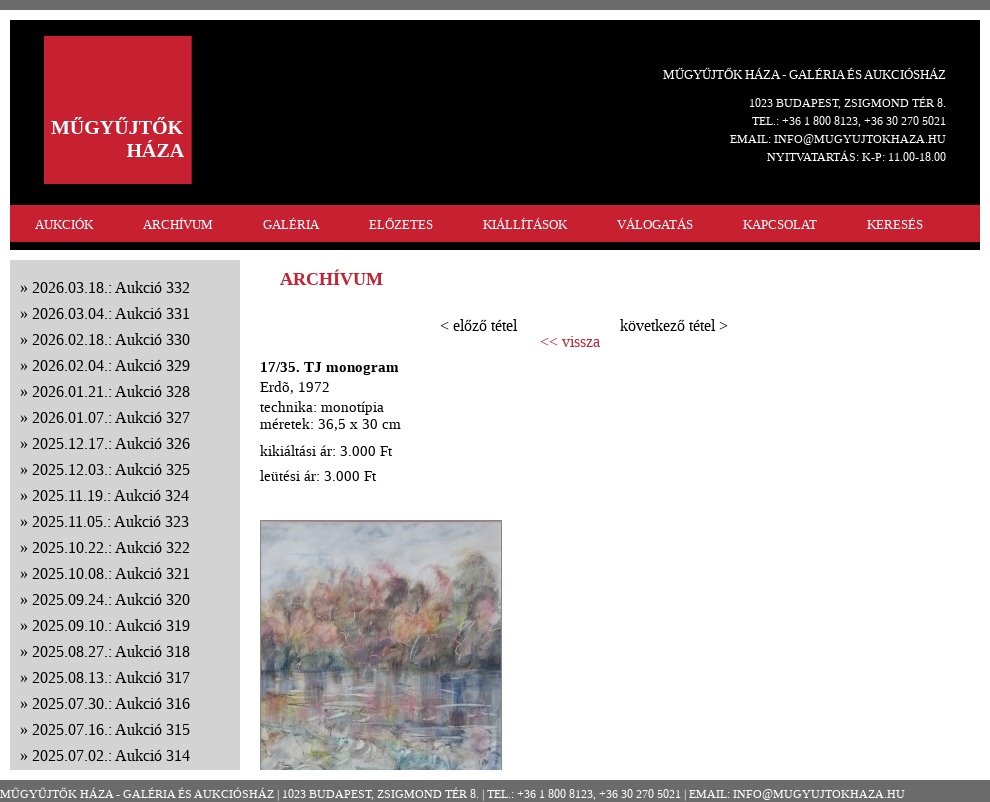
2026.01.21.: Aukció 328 (111, 391)
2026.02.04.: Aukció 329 (111, 365)
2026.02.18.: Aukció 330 (111, 339)
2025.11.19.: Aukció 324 (110, 495)
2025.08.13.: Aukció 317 (111, 677)
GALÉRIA (291, 224)
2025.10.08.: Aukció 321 (111, 573)
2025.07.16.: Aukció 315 (111, 729)
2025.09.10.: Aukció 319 (111, 625)
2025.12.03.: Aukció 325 (111, 469)
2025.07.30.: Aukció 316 (111, 703)
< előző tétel (478, 325)
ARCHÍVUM (178, 224)
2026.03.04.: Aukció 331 (111, 313)
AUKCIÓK (64, 224)
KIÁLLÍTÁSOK (525, 224)
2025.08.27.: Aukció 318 (111, 651)
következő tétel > (674, 325)
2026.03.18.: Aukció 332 (111, 287)
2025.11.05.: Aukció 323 (110, 521)
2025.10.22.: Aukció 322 (111, 547)
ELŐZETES (401, 224)
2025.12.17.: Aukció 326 (111, 443)
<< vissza (570, 342)
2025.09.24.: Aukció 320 (111, 599)
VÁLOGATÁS (655, 224)
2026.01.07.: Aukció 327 (111, 417)
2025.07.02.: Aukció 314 (111, 755)
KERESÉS (895, 224)
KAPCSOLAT (780, 224)
